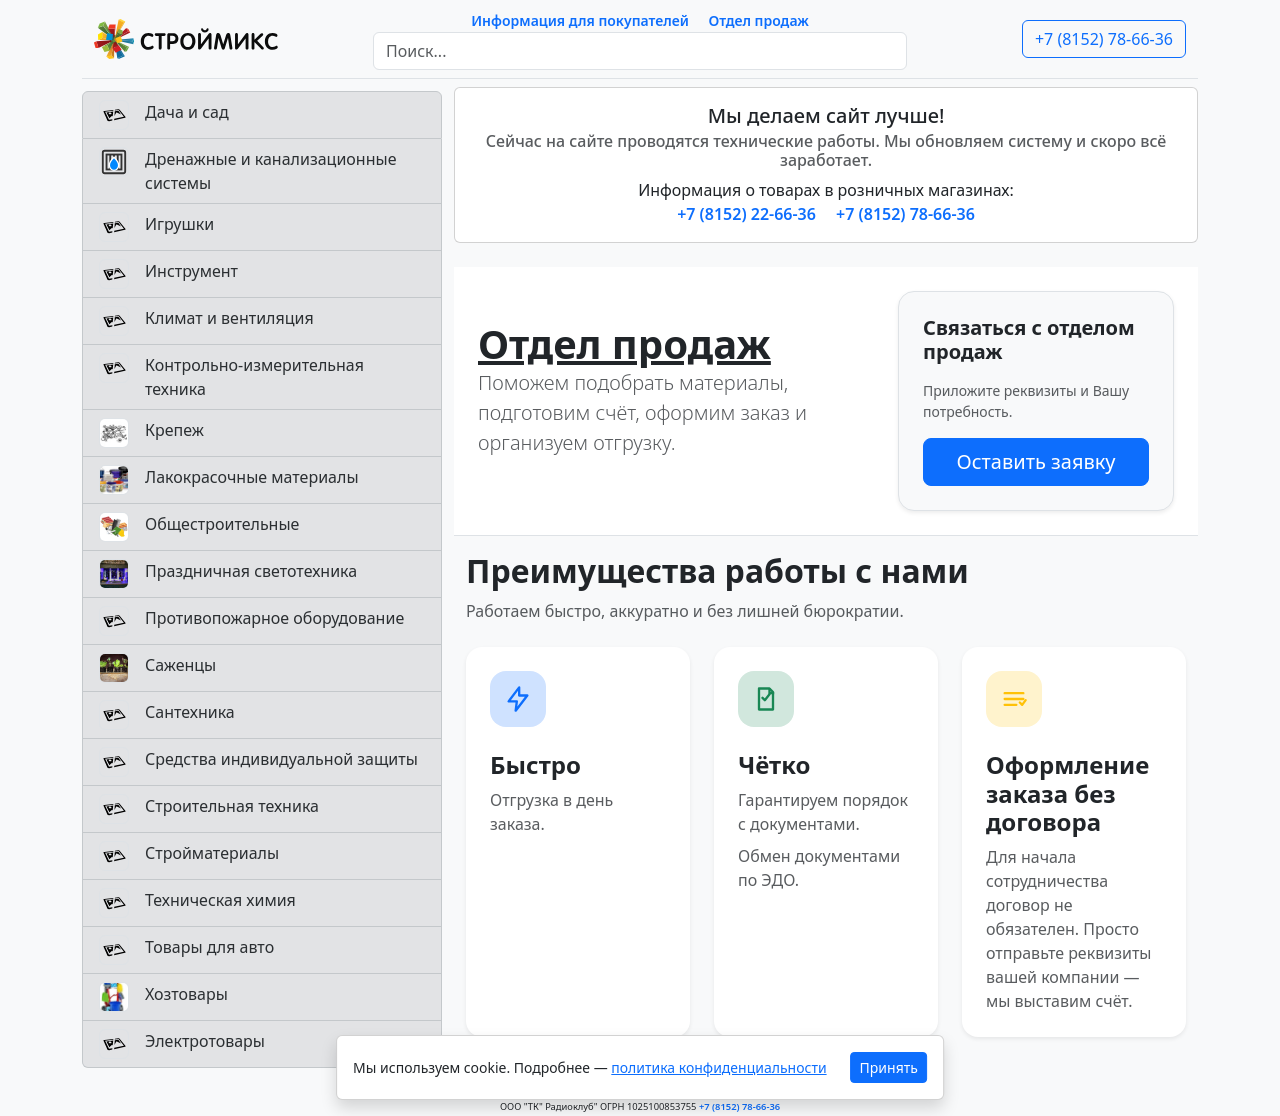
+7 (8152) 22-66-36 (748, 214)
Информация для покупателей (580, 20)
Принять (889, 1067)
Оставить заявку (1035, 461)
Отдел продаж (759, 20)
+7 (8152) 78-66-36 (1104, 39)
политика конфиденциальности (718, 1067)
